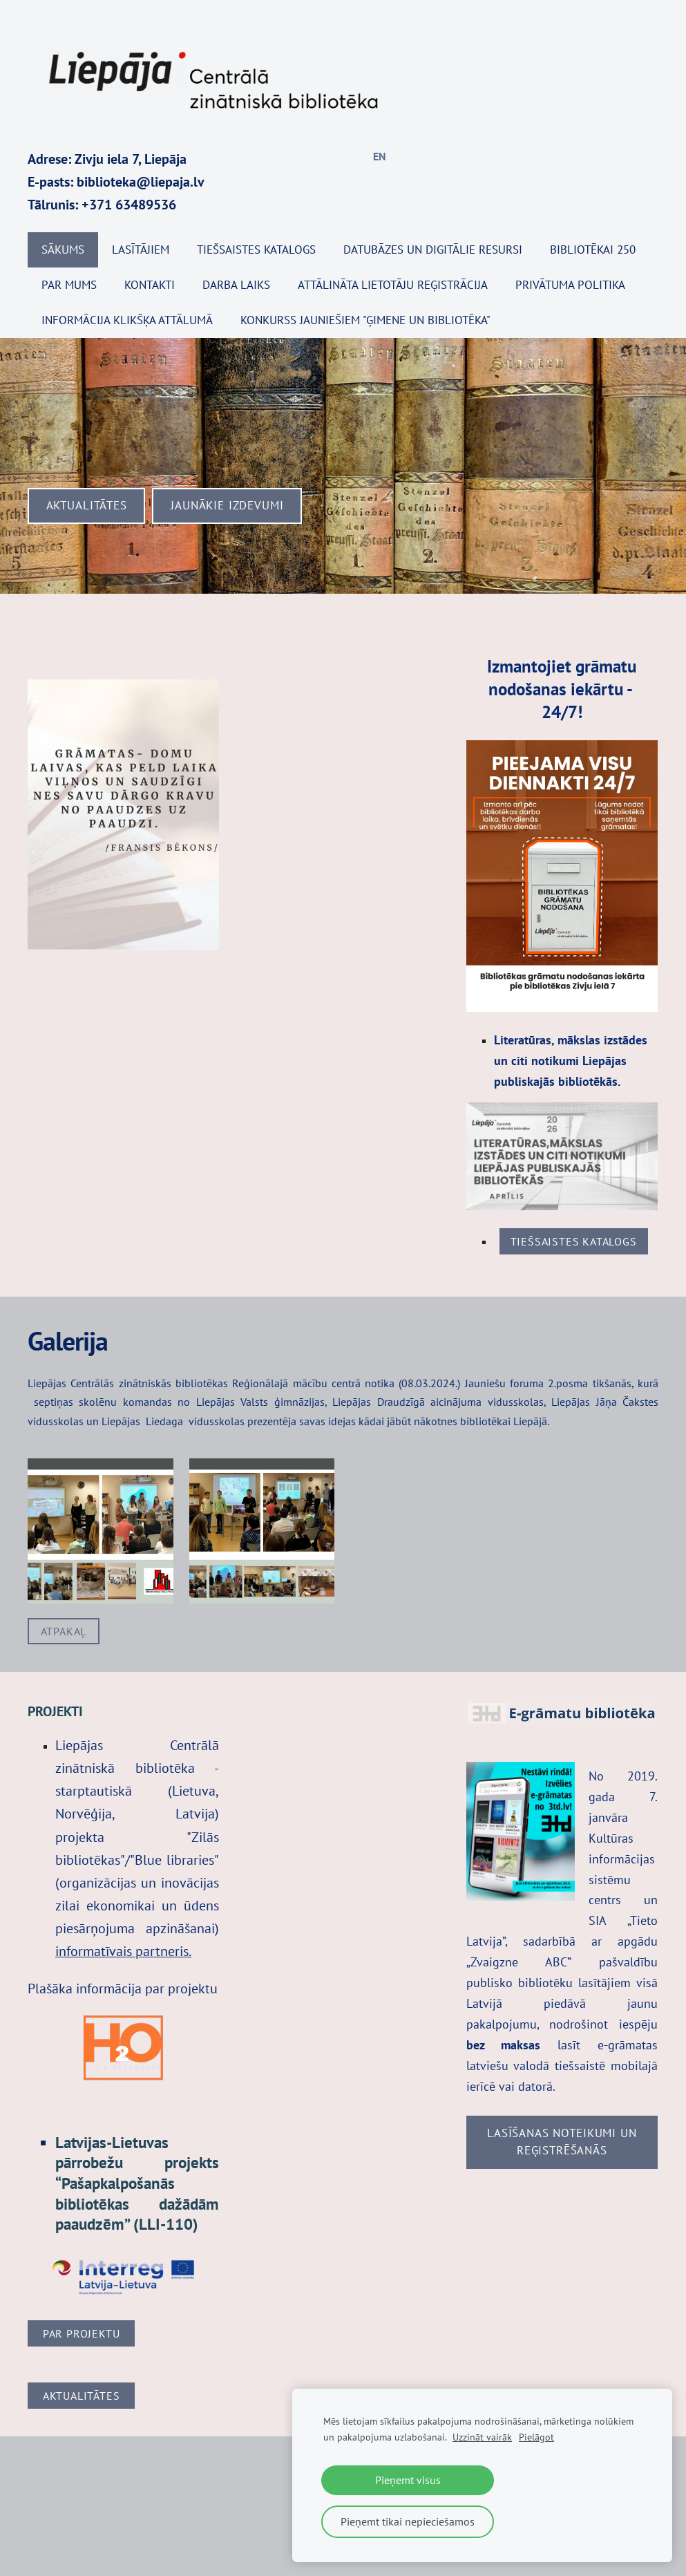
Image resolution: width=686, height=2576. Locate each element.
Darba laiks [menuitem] (236, 284)
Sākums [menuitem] (62, 249)
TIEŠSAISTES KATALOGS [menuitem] (256, 249)
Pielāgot (536, 2436)
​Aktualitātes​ (86, 505)
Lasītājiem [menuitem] (140, 249)
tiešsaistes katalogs (574, 1241)
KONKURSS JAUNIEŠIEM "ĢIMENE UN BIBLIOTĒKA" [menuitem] (365, 320)
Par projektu (81, 2333)
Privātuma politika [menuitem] (570, 284)
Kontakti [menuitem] (149, 284)
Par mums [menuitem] (69, 284)
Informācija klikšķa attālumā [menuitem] (127, 320)
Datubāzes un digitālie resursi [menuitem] (432, 249)
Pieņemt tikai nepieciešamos (408, 2521)
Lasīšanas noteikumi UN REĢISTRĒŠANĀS (562, 2142)
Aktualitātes (81, 2396)
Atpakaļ (64, 1631)
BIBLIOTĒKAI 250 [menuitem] (593, 249)
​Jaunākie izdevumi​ (227, 505)
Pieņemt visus (408, 2480)
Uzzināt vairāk (482, 2436)
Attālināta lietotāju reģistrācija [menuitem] (393, 284)
